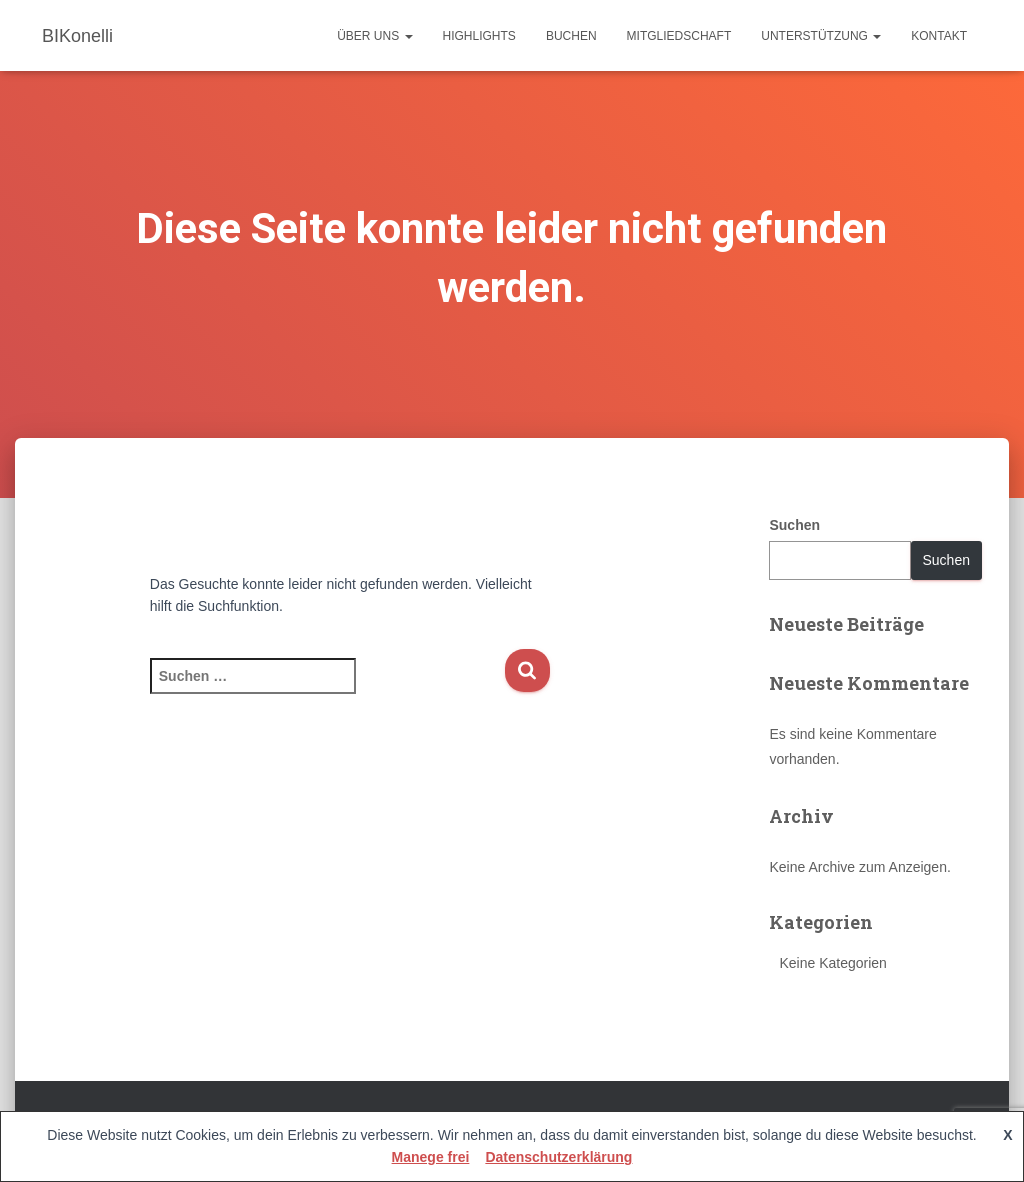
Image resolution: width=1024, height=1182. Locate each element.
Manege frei (431, 1157)
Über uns (374, 36)
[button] (408, 36)
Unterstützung (821, 36)
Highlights (479, 36)
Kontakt (939, 36)
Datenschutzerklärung (558, 1157)
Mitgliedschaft (679, 36)
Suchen (794, 525)
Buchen (571, 36)
